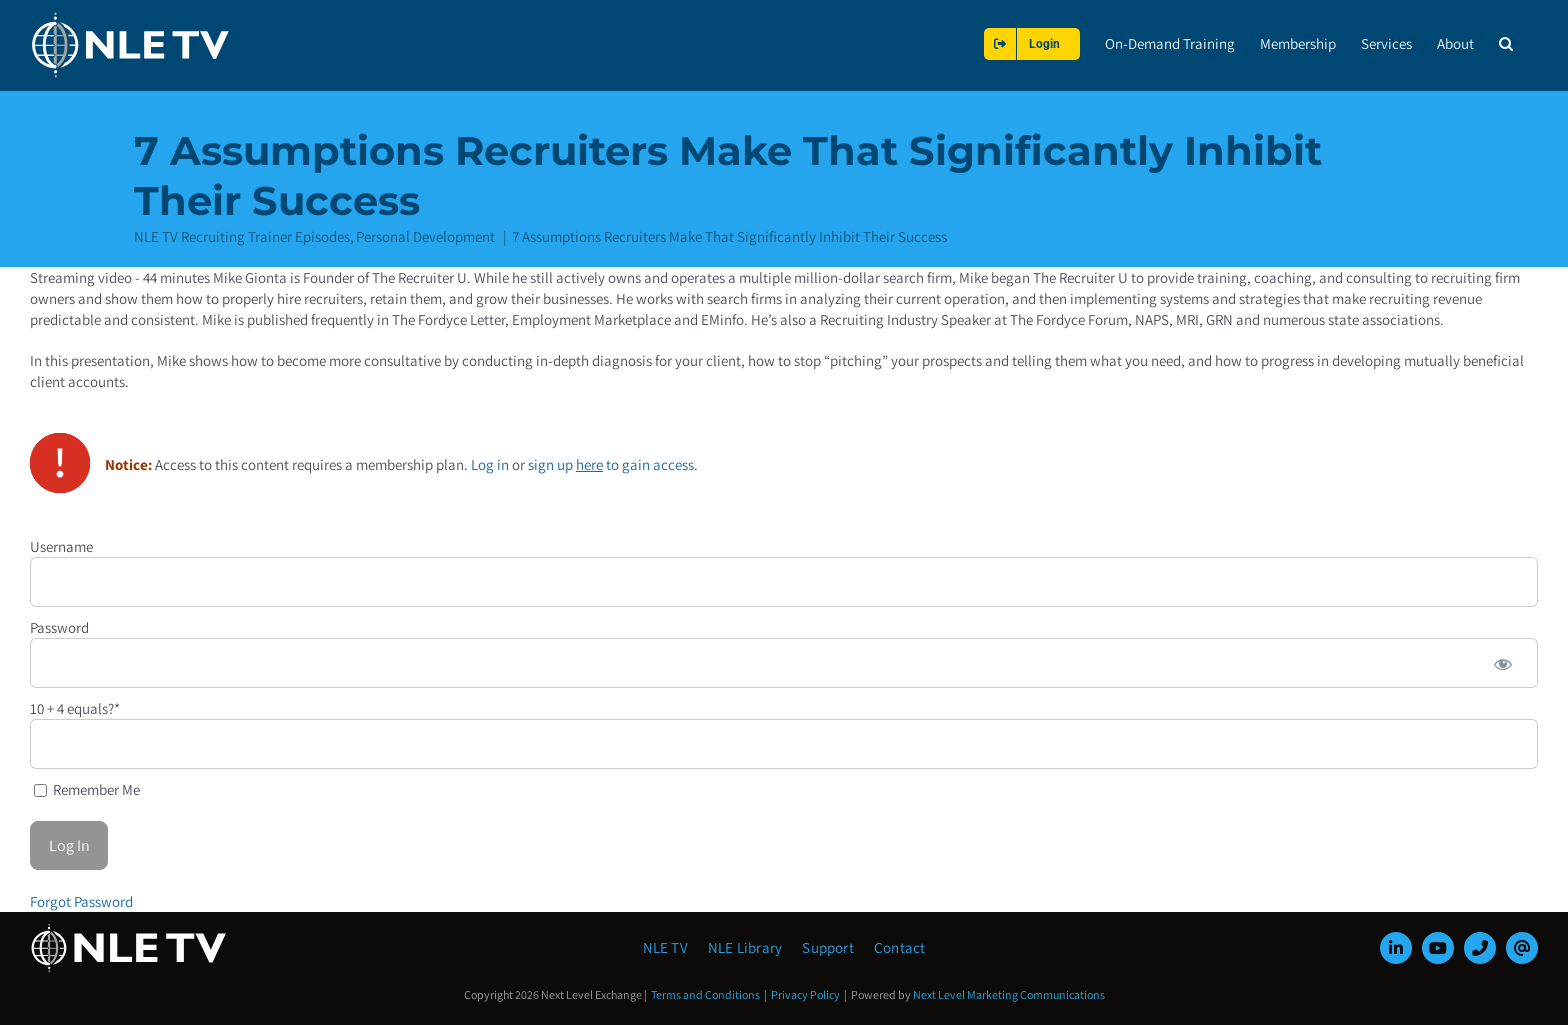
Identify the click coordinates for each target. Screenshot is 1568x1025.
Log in (490, 463)
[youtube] (1438, 948)
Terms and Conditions (705, 994)
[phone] (1480, 948)
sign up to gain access (611, 463)
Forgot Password (81, 900)
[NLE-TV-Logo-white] (130, 929)
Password (59, 626)
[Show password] (1503, 662)
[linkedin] (1396, 948)
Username (61, 545)
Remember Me (87, 788)
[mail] (1522, 948)
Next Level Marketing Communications (1009, 994)
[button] (1506, 43)
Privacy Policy (805, 994)
